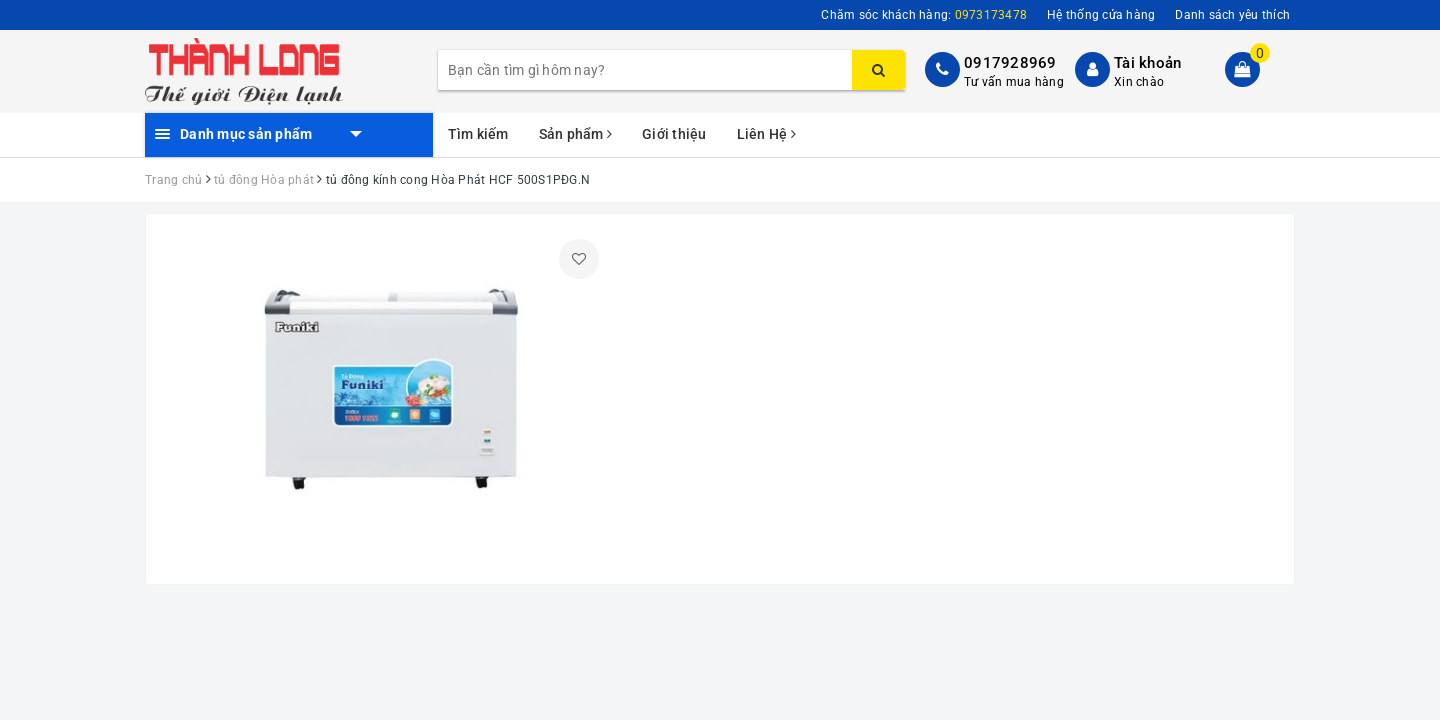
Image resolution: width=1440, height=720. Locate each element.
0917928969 (1010, 63)
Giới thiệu (674, 134)
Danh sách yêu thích (1232, 15)
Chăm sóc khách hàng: (924, 15)
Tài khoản (1147, 63)
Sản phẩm (576, 134)
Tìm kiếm (478, 134)
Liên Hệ (766, 134)
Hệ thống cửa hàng (1101, 15)
